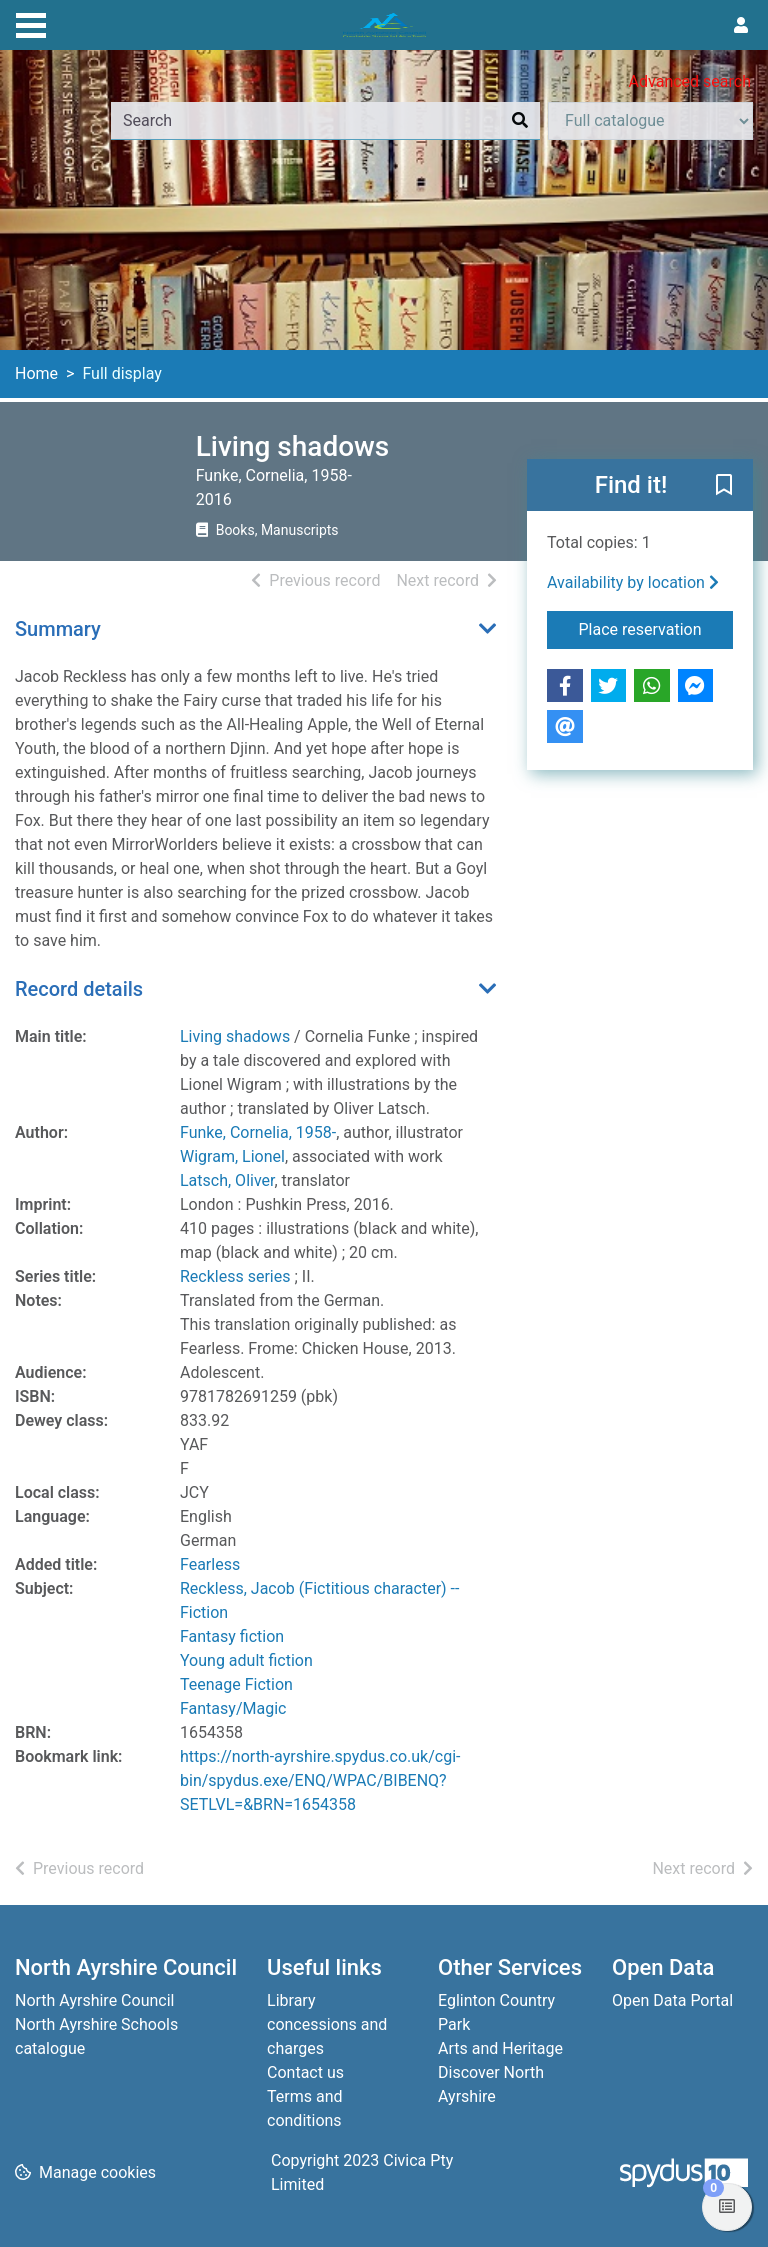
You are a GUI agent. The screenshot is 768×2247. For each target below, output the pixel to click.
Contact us (305, 2072)
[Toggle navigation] (31, 23)
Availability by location (633, 582)
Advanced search (690, 81)
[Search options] (650, 121)
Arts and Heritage (500, 2048)
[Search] (520, 121)
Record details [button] (79, 989)
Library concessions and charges (327, 2024)
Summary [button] (58, 629)
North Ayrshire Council (94, 2000)
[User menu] (741, 26)
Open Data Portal (672, 2000)
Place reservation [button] (656, 628)
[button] (724, 486)
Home (36, 373)
